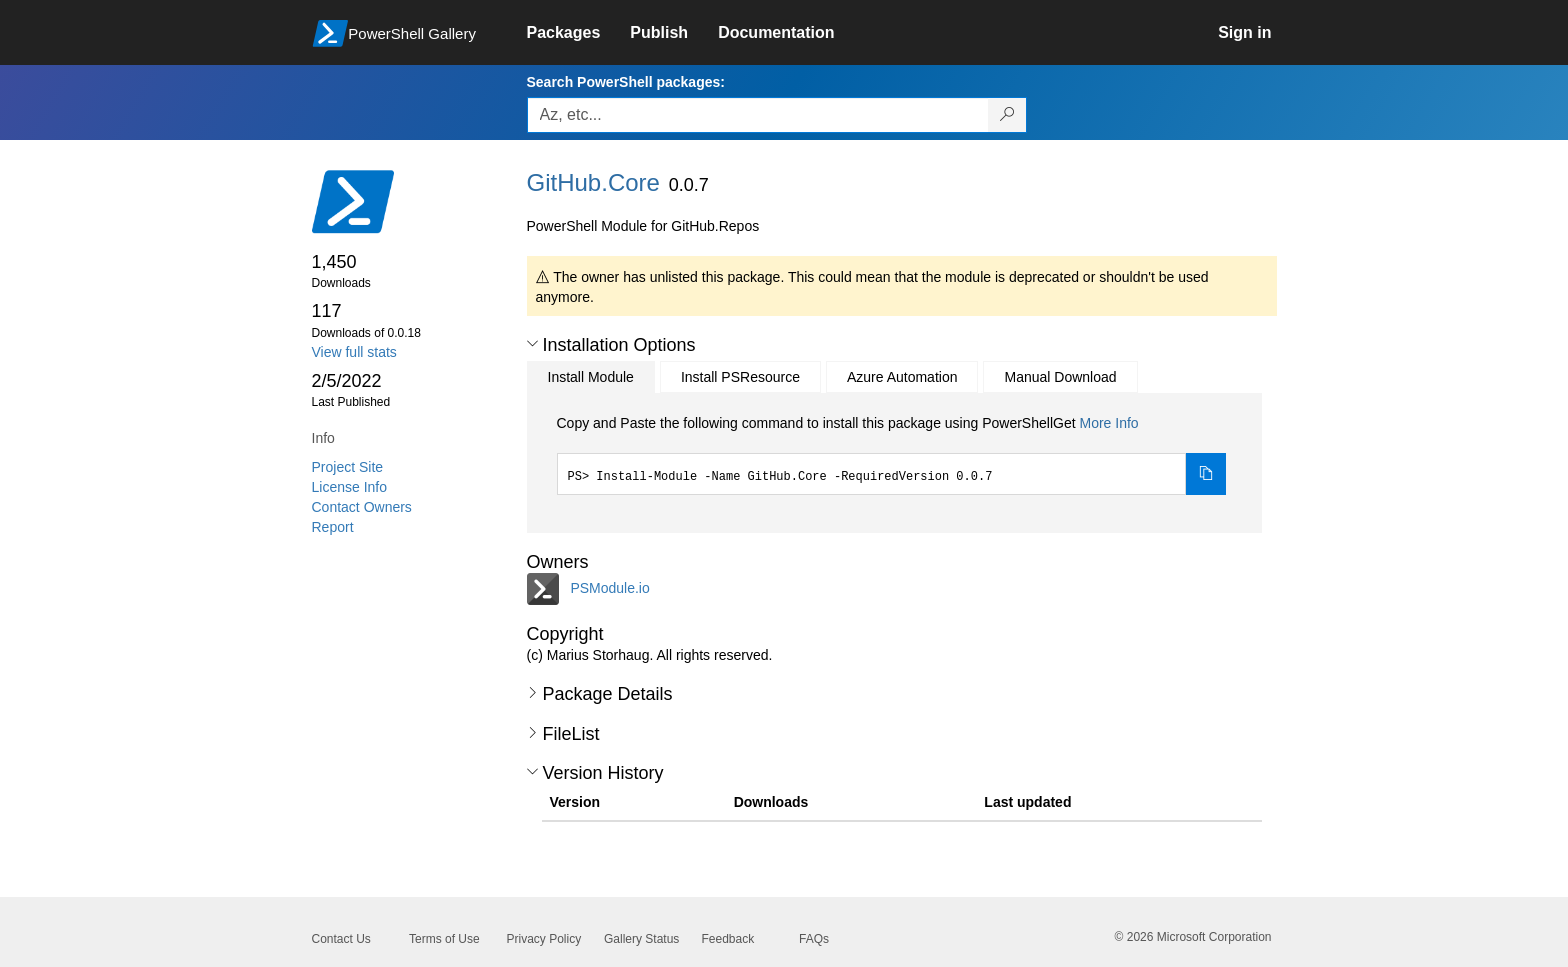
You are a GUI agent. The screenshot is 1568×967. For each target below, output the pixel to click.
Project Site (348, 467)
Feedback (728, 939)
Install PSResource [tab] (740, 377)
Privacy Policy (544, 939)
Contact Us (341, 939)
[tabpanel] (892, 454)
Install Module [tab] (591, 377)
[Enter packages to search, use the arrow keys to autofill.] (758, 115)
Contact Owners (362, 507)
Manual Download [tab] (1060, 377)
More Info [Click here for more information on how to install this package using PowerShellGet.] (1108, 423)
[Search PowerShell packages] (1007, 115)
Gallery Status (641, 939)
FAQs (814, 939)
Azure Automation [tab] (902, 377)
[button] (532, 344)
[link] (579, 33)
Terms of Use (444, 939)
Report (333, 527)
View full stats (354, 352)
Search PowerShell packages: (626, 82)
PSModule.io (609, 588)
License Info (350, 487)
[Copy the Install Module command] (1206, 474)
